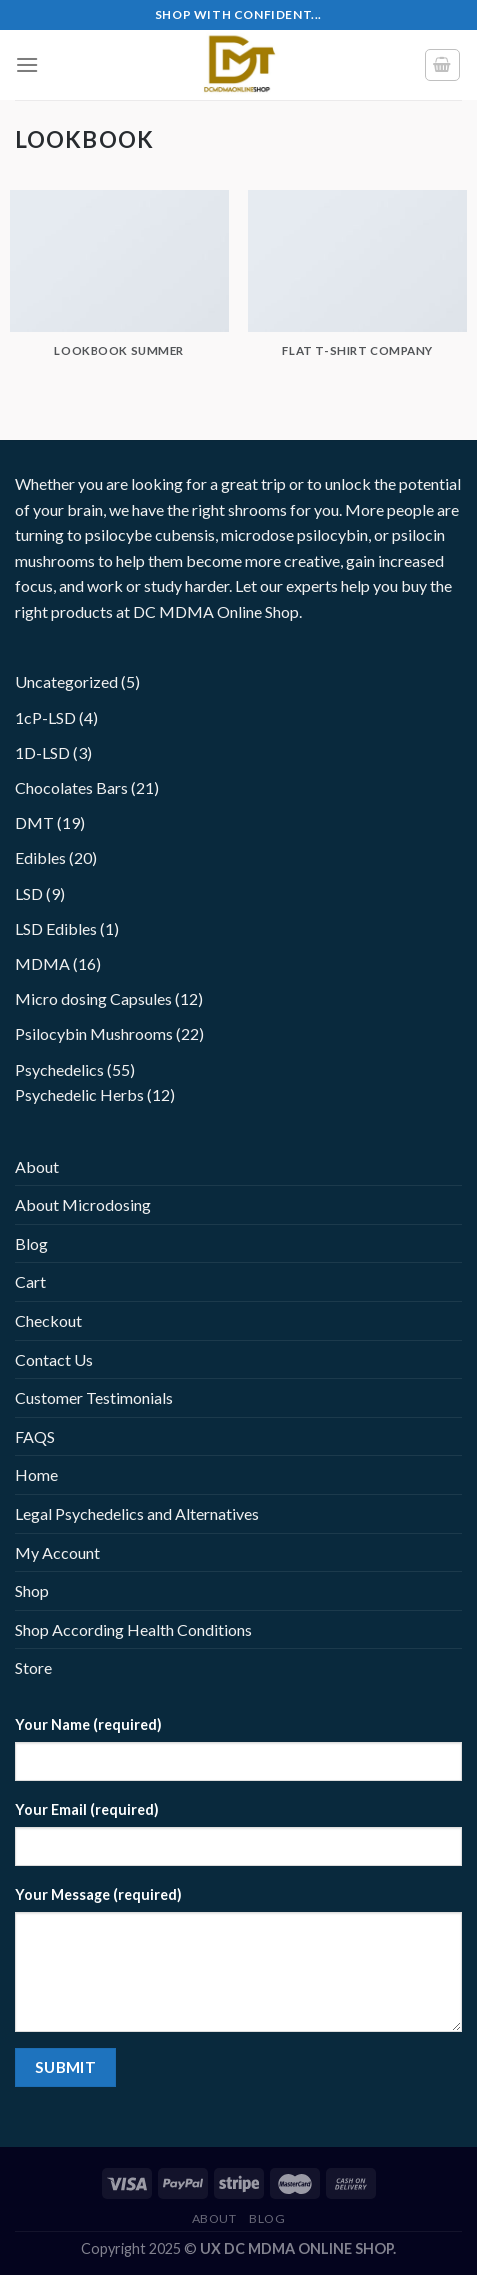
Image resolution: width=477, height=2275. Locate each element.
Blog (31, 1243)
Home (36, 1474)
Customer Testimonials (94, 1397)
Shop (32, 1590)
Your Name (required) (88, 1724)
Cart (30, 1281)
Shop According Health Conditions (133, 1629)
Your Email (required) (87, 1809)
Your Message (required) (98, 1894)
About (37, 1166)
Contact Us (54, 1359)
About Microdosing (83, 1204)
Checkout (48, 1320)
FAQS (35, 1436)
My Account (57, 1552)
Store (33, 1667)
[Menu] (27, 64)
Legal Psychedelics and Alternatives (137, 1513)
